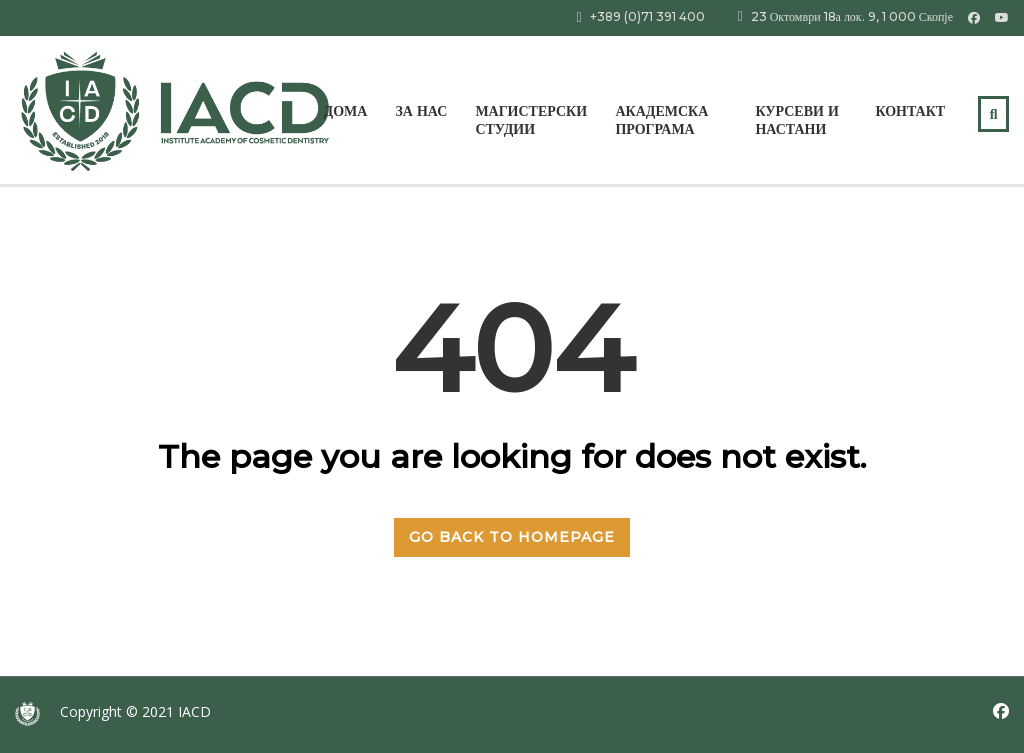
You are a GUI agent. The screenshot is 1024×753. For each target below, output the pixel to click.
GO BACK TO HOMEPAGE (512, 537)
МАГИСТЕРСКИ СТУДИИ (531, 120)
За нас (421, 111)
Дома (346, 111)
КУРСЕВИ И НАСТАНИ (796, 120)
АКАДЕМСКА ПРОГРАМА (661, 120)
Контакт (910, 111)
